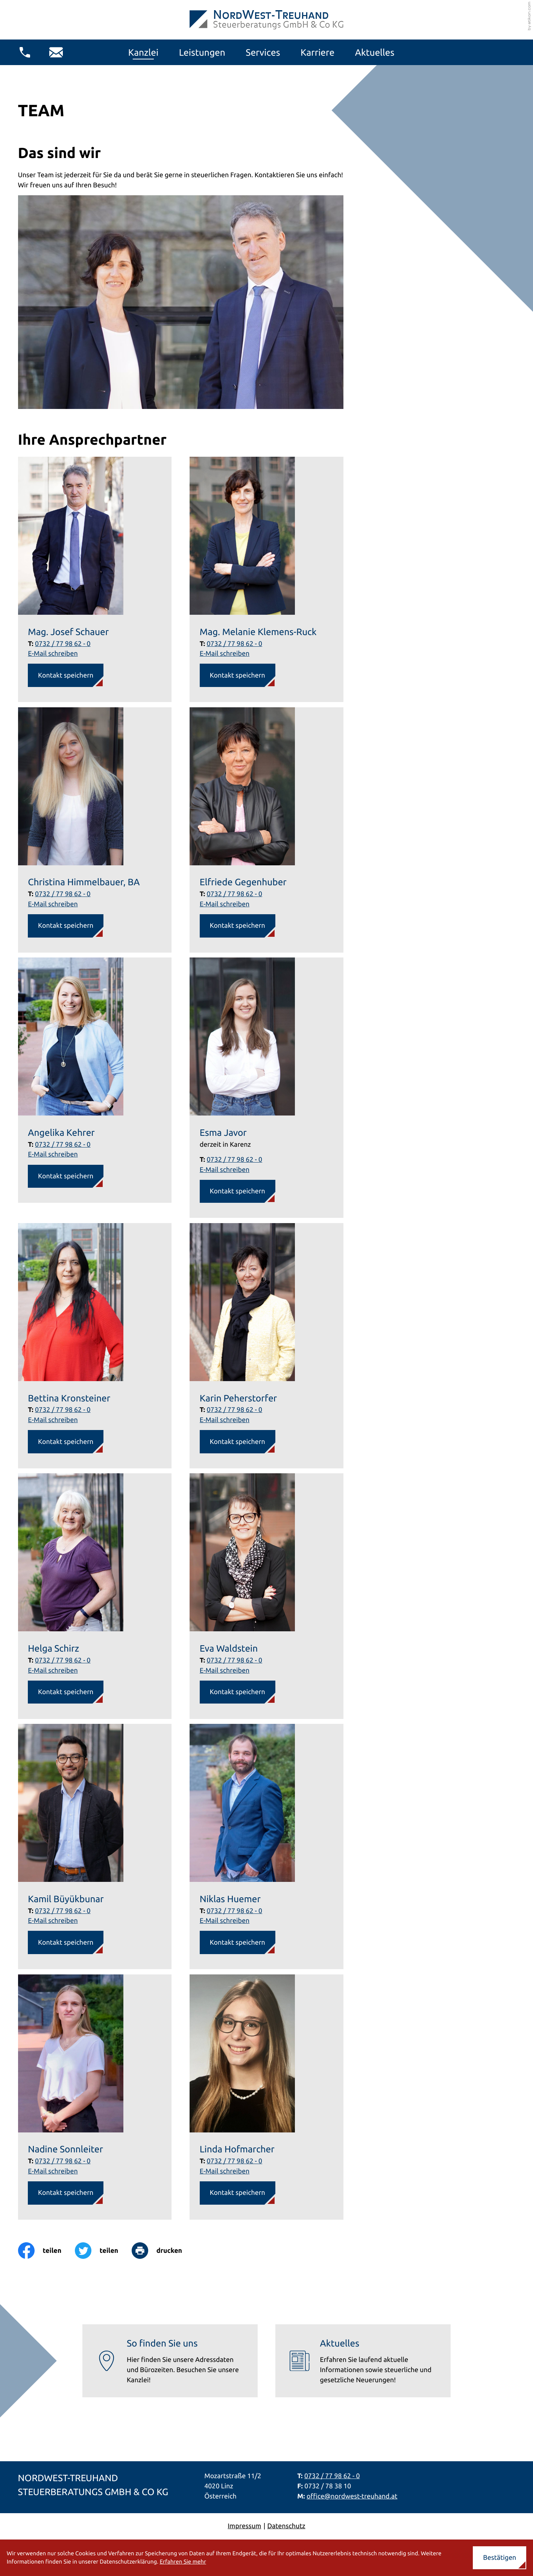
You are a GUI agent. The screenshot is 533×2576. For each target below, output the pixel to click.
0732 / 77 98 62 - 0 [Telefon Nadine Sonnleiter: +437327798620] (63, 2161)
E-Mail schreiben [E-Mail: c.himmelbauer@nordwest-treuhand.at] (52, 904)
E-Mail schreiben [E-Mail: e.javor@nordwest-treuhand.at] (224, 1169)
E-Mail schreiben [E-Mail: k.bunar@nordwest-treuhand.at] (52, 1920)
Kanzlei (143, 52)
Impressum (244, 2526)
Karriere (317, 52)
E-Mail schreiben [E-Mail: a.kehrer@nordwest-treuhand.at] (52, 1154)
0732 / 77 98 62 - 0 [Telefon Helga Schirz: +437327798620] (63, 1660)
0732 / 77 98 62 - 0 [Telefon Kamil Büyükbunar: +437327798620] (63, 1911)
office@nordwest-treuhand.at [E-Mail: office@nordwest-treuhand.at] (352, 2496)
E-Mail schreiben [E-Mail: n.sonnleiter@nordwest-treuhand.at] (52, 2171)
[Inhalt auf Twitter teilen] (103, 2250)
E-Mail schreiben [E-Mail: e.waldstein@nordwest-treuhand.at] (224, 1670)
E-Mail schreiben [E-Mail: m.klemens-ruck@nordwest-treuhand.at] (224, 653)
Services (263, 52)
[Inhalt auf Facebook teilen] (46, 2250)
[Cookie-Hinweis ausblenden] (499, 2558)
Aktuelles (375, 52)
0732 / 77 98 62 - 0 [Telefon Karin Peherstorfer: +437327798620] (235, 1409)
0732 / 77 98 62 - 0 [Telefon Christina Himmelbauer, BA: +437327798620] (63, 894)
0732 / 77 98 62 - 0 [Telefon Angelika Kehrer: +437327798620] (63, 1144)
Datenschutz (286, 2526)
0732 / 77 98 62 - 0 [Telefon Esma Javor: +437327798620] (235, 1159)
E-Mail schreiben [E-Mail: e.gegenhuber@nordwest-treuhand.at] (224, 904)
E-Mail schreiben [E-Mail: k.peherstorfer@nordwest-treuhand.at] (224, 1420)
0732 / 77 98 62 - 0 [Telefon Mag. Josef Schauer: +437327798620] (63, 643)
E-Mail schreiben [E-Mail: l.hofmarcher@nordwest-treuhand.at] (224, 2171)
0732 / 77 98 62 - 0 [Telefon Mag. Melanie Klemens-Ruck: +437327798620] (235, 643)
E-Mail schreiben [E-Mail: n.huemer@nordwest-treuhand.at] (224, 1920)
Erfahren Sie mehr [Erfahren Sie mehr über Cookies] (182, 2561)
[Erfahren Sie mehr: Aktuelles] (363, 2360)
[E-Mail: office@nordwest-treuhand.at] (56, 52)
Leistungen (202, 52)
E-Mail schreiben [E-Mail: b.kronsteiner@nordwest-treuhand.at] (52, 1420)
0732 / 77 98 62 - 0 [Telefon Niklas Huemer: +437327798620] (235, 1911)
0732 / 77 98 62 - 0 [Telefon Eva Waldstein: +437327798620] (235, 1660)
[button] (25, 52)
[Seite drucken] (164, 2250)
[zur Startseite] (266, 20)
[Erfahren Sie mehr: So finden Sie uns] (170, 2360)
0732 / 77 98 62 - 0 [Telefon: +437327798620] (332, 2476)
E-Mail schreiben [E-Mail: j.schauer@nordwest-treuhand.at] (52, 653)
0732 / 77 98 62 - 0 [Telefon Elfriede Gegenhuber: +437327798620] (235, 894)
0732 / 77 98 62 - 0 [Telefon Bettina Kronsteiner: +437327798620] (63, 1409)
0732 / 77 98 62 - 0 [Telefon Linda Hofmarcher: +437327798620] (235, 2161)
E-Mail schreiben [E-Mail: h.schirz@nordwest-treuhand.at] (52, 1670)
